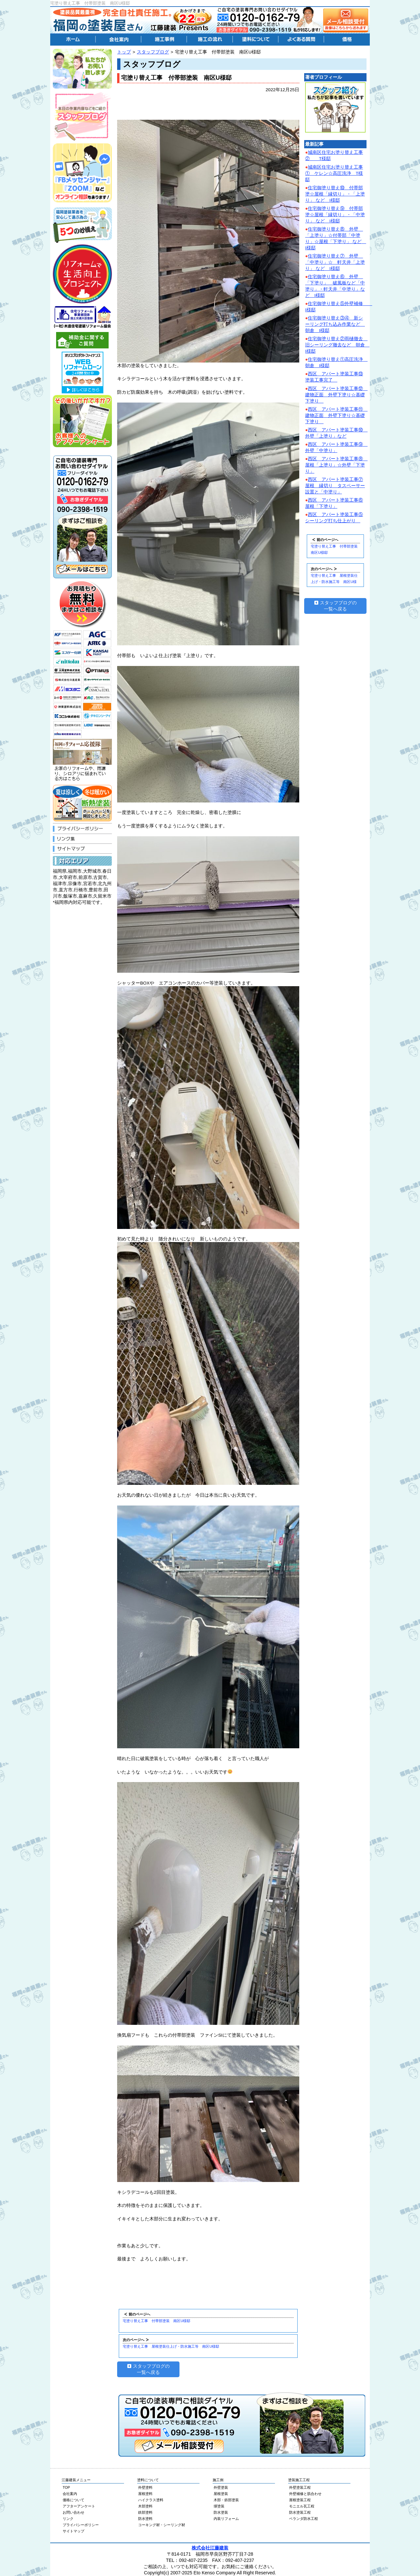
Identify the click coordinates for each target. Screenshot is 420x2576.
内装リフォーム (226, 2519)
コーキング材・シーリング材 (161, 2525)
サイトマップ (73, 2531)
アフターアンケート (79, 2506)
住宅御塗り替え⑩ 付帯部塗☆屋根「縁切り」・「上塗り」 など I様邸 (335, 194)
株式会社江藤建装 (210, 2547)
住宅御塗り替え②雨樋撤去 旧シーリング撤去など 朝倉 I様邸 (337, 345)
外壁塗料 (145, 2487)
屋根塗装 (221, 2494)
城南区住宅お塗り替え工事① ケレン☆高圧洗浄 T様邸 (334, 173)
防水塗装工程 (300, 2512)
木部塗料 (145, 2506)
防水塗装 (221, 2512)
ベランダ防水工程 (303, 2519)
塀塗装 (219, 2506)
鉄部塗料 (145, 2512)
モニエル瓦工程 (301, 2506)
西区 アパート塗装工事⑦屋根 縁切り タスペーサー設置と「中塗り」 (335, 485)
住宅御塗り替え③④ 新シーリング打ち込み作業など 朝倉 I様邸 (335, 324)
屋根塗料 (145, 2494)
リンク (68, 2519)
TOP (66, 2487)
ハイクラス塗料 (150, 2500)
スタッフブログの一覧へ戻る (148, 2369)
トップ (124, 52)
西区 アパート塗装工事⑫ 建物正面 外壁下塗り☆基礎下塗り (336, 395)
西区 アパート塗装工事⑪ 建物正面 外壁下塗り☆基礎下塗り (336, 415)
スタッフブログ (153, 52)
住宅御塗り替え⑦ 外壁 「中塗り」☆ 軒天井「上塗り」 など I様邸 (335, 262)
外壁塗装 (221, 2487)
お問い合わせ (73, 2512)
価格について (73, 2500)
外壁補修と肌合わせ (305, 2494)
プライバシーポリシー (81, 2525)
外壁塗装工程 (300, 2487)
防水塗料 (145, 2519)
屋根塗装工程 (300, 2500)
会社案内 (70, 2494)
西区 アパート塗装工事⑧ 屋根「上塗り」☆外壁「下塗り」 (336, 465)
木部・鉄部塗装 (226, 2500)
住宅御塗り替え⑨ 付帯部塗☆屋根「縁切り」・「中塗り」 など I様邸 (335, 214)
